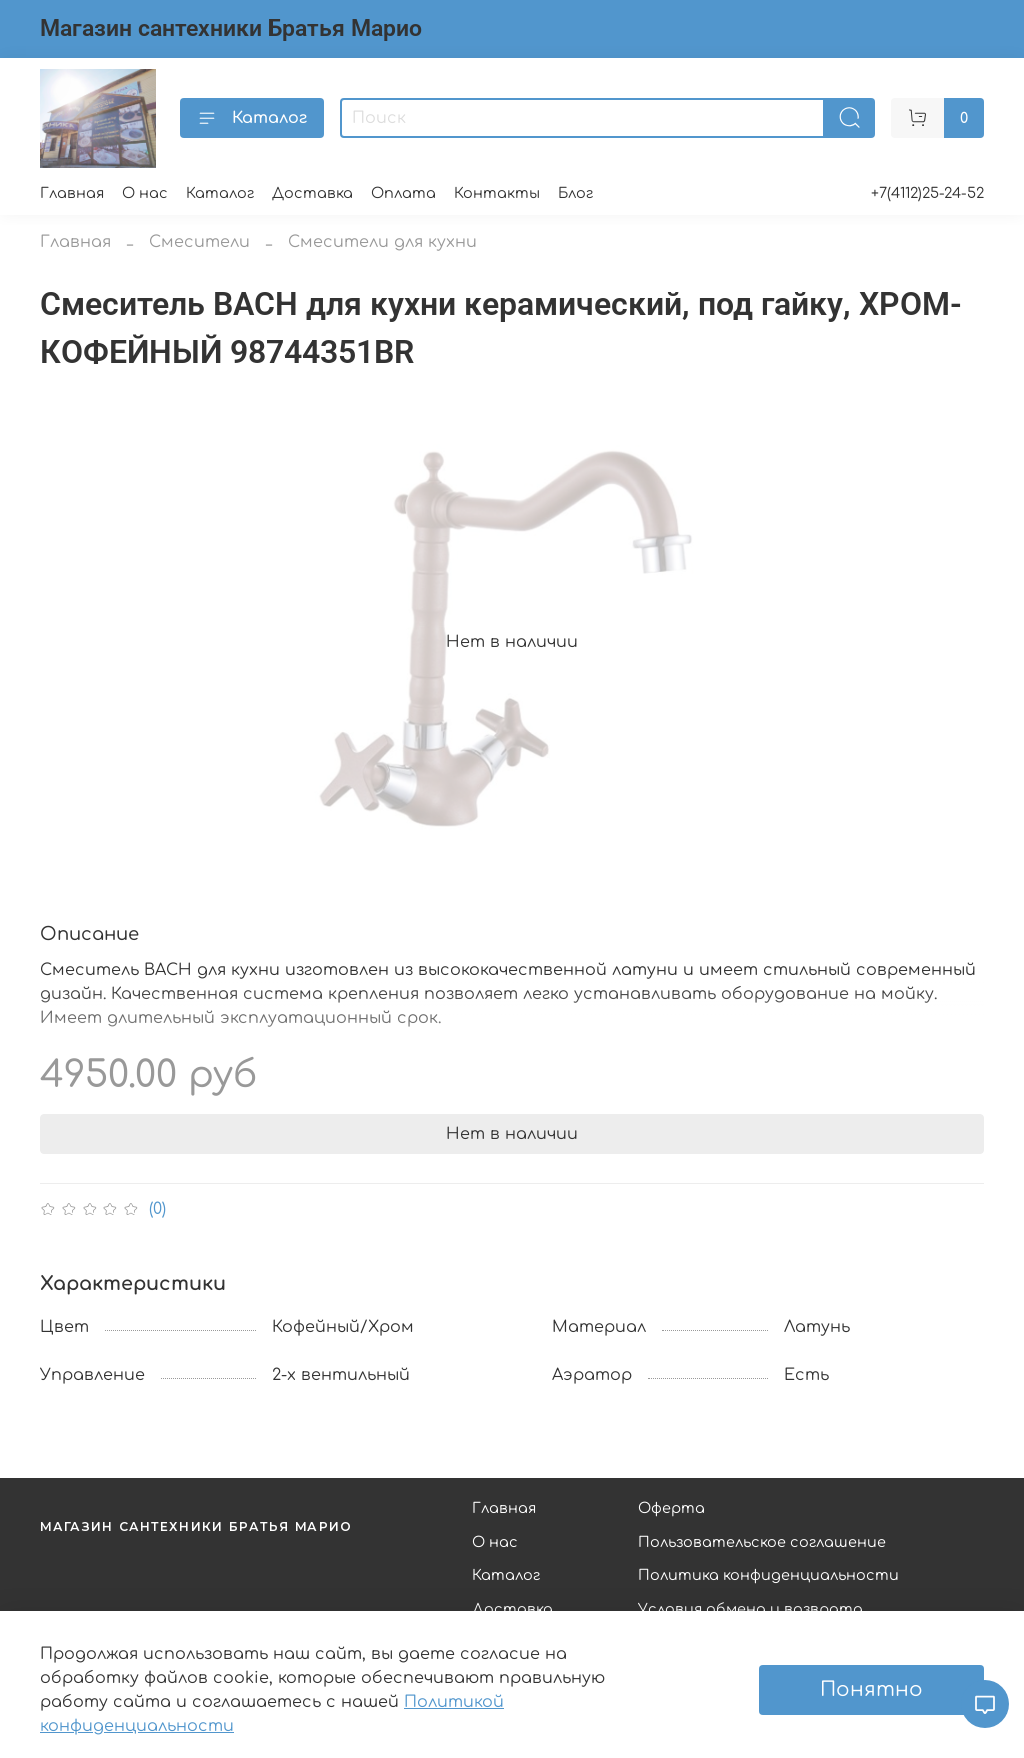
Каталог (252, 118)
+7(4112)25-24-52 (927, 193)
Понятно (871, 1689)
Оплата (403, 193)
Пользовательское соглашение (762, 1542)
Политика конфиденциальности (768, 1575)
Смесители (199, 242)
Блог (575, 193)
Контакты (497, 193)
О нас (145, 193)
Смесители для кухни (382, 242)
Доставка (312, 193)
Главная (72, 193)
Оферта (671, 1508)
